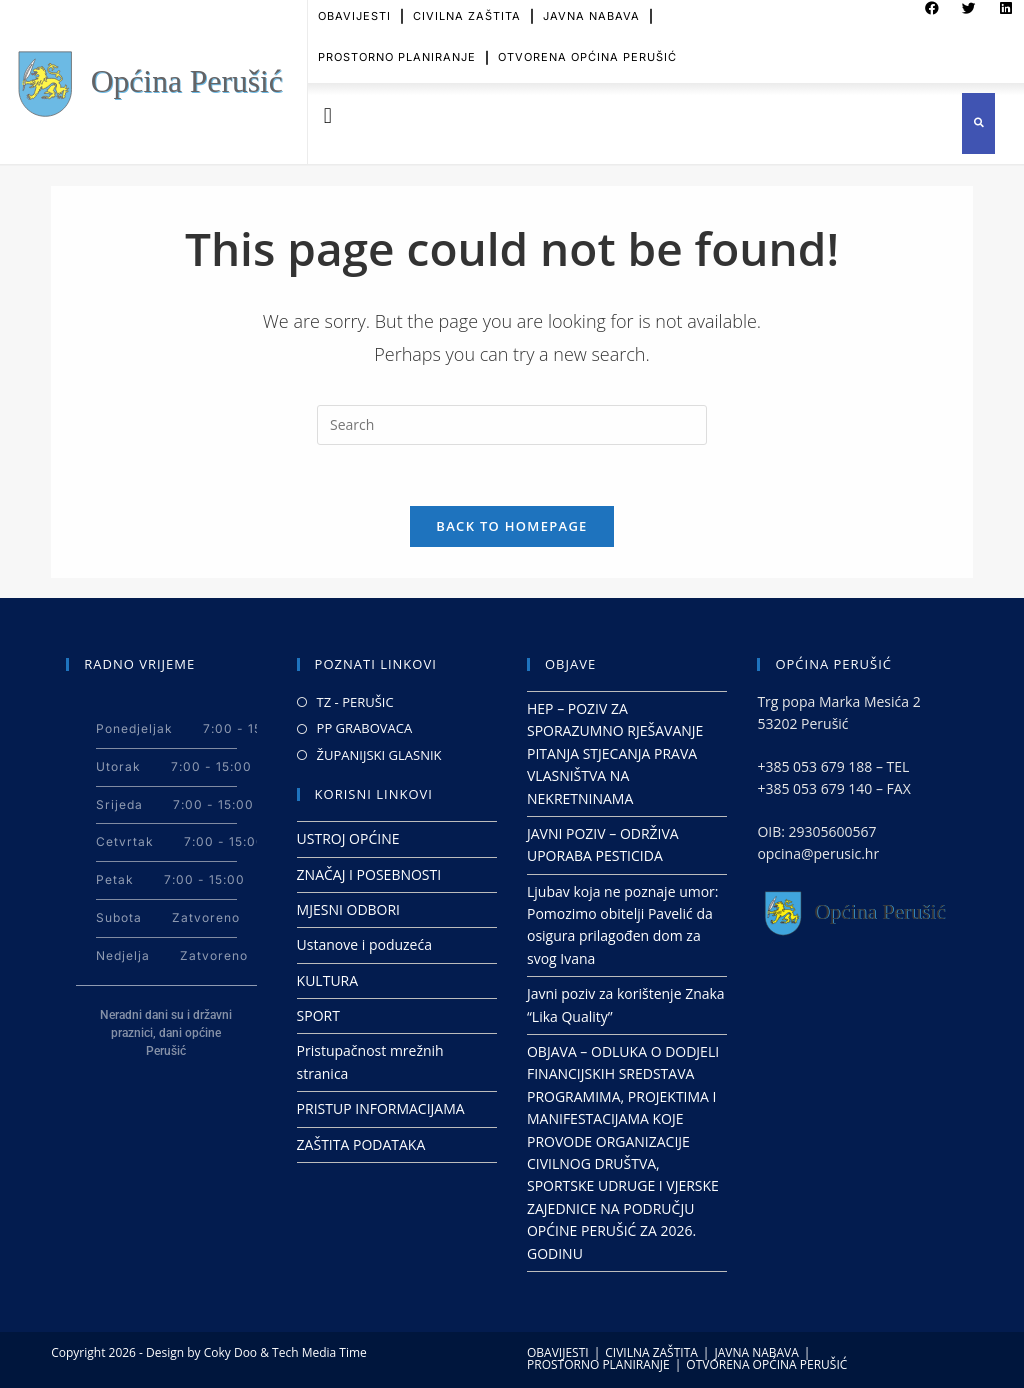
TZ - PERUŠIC (355, 702)
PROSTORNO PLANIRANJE (397, 47)
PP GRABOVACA (365, 728)
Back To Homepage (511, 526)
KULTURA (328, 980)
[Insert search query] (512, 425)
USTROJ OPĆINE (348, 838)
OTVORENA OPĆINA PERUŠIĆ (587, 47)
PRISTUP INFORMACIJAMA (381, 1108)
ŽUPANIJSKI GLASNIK (379, 755)
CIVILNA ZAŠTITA (651, 1352)
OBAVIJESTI (558, 1352)
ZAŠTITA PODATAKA (361, 1144)
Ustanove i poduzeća (364, 944)
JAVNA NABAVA (756, 1352)
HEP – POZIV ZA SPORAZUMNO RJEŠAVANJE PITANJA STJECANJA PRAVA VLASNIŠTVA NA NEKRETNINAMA (615, 753)
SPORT (318, 1015)
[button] (327, 116)
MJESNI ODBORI (348, 909)
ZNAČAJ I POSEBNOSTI (369, 874)
